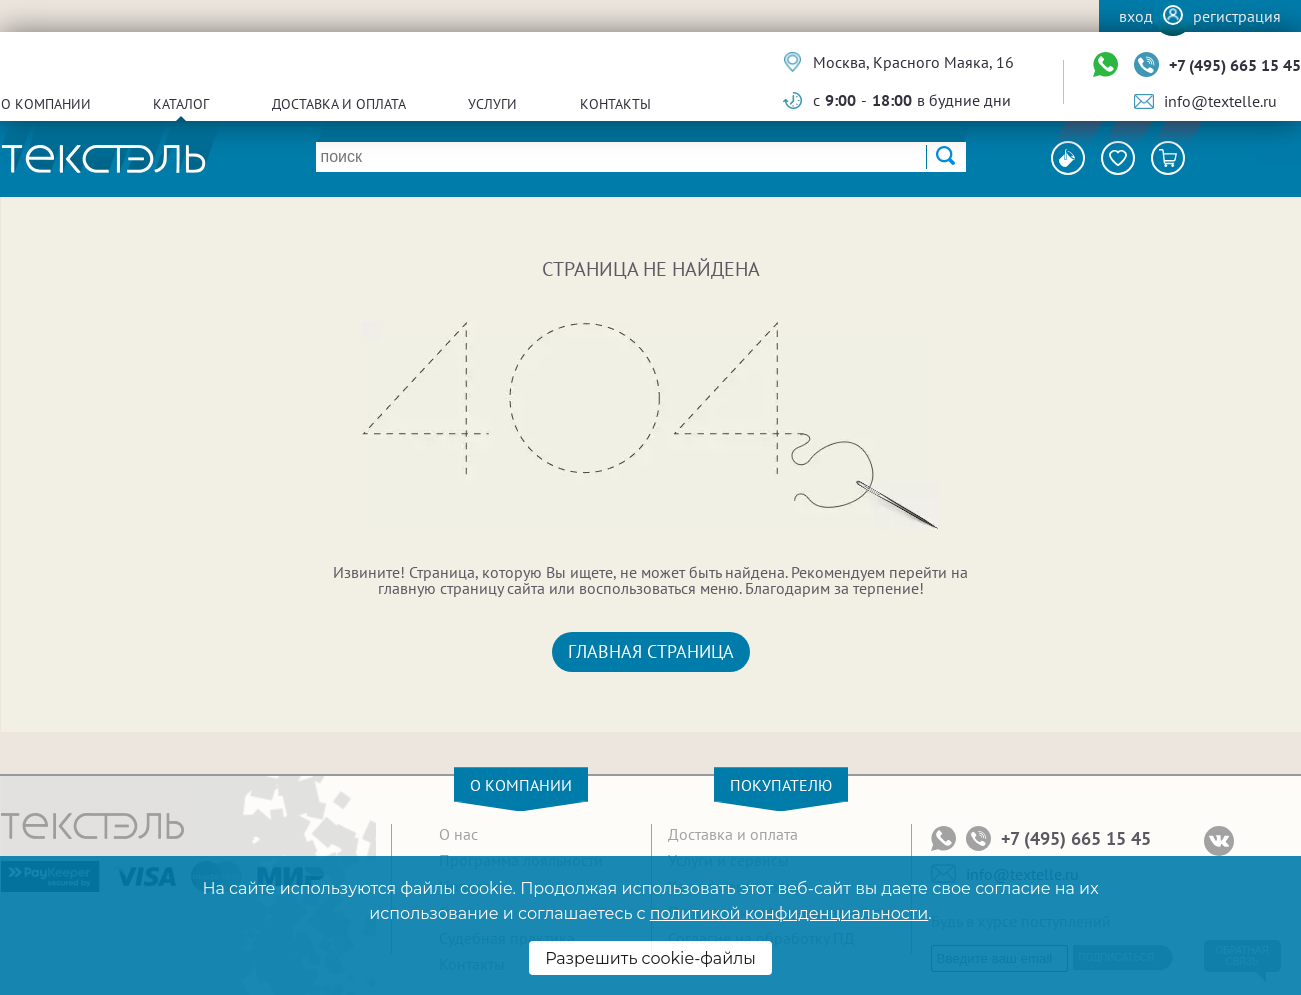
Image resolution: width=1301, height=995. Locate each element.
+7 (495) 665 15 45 (1235, 65)
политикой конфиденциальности (789, 913)
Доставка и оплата (339, 104)
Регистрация (1237, 16)
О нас (458, 834)
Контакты (615, 104)
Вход (1136, 16)
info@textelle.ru (1220, 101)
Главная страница (651, 651)
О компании (46, 104)
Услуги (492, 104)
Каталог (181, 104)
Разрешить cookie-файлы (650, 958)
